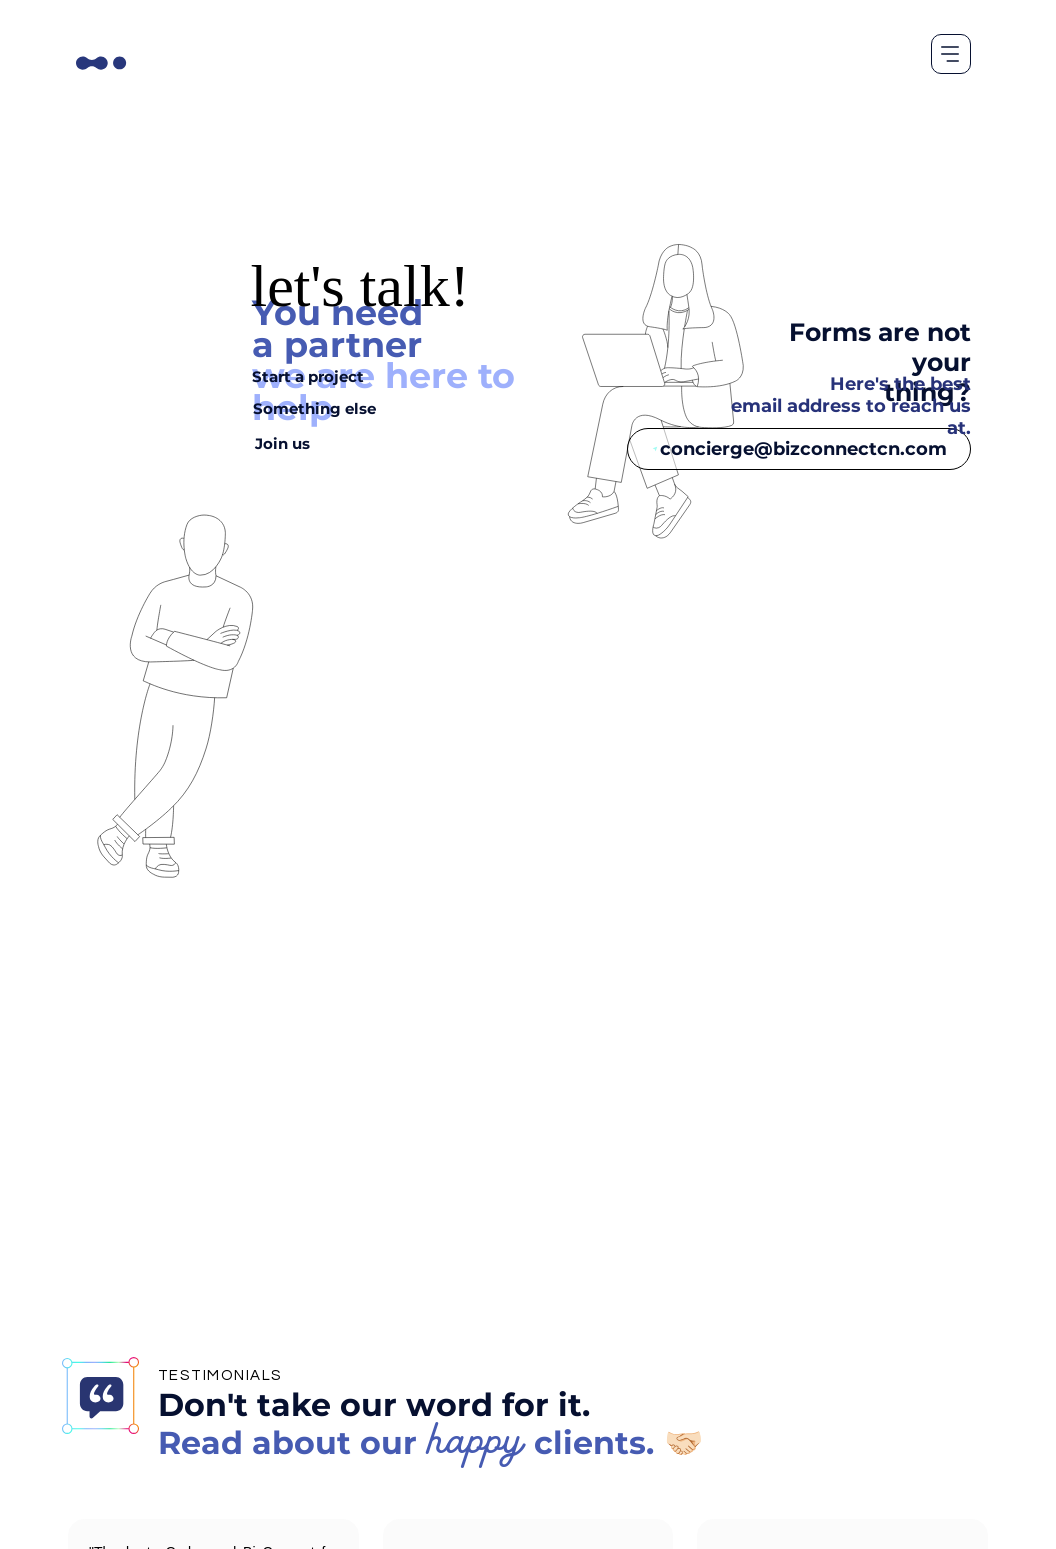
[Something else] (314, 408)
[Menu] (951, 54)
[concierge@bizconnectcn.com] (799, 449)
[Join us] (282, 443)
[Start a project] (308, 376)
